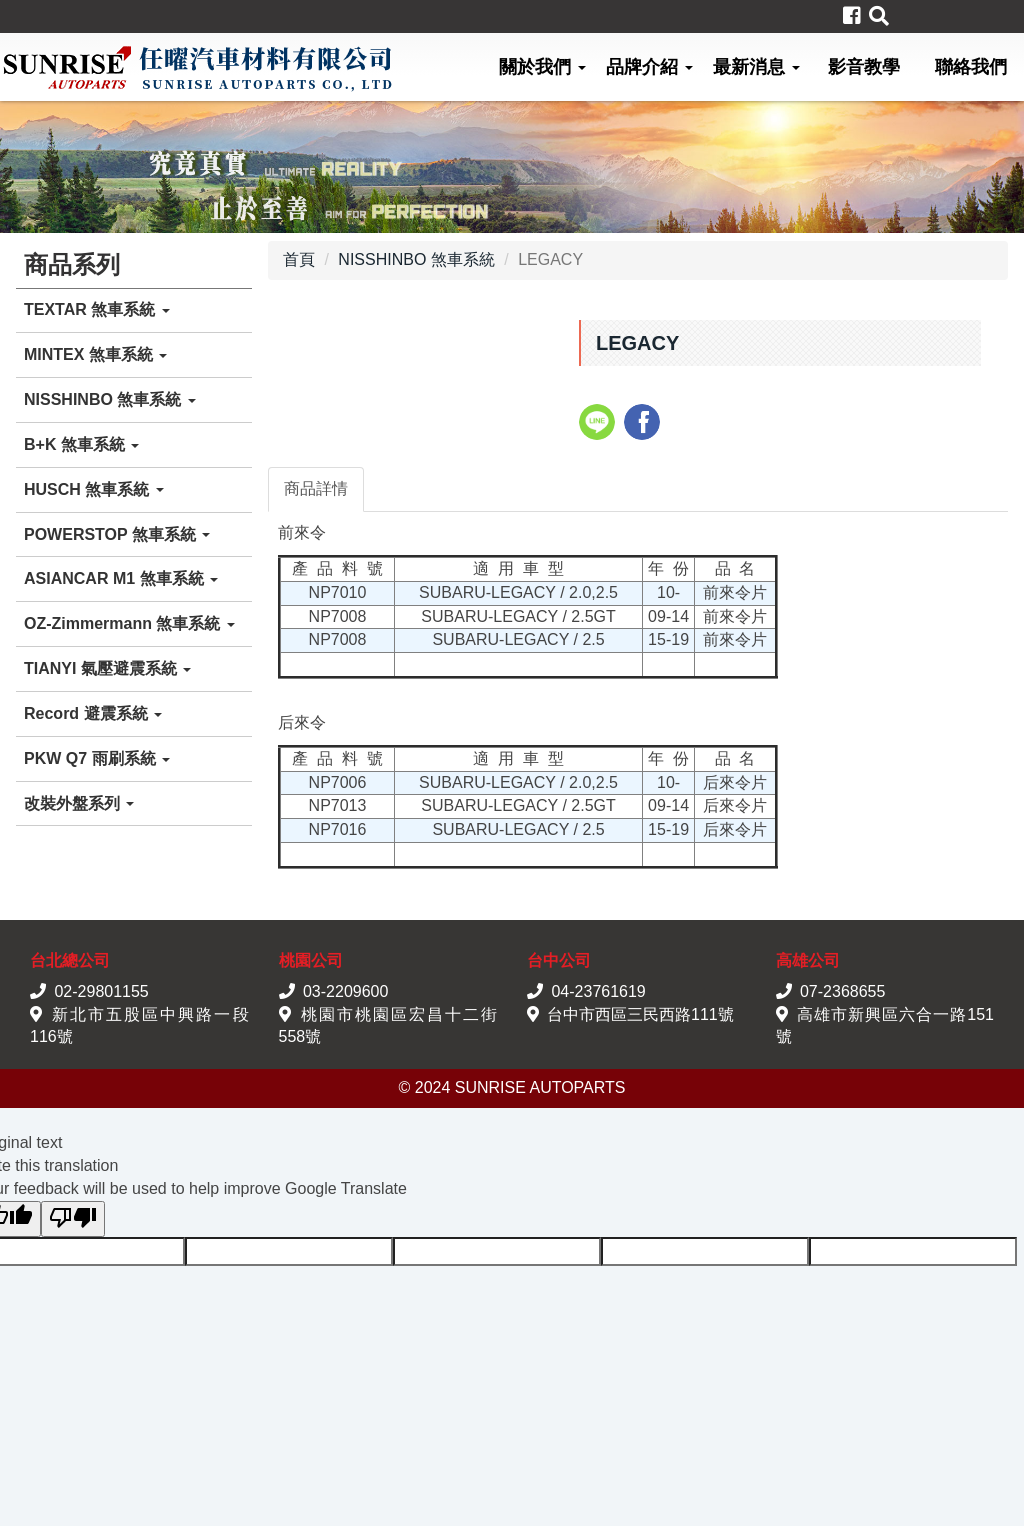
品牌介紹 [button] (649, 67)
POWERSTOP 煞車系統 (117, 534)
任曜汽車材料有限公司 (197, 67)
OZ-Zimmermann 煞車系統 (129, 623)
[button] (879, 16)
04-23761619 (598, 991)
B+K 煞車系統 (81, 444)
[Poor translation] (73, 1219)
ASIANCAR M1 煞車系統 (121, 578)
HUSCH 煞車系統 (94, 489)
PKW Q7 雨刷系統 (97, 758)
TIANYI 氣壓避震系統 (107, 668)
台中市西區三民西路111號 (640, 1014)
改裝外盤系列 (79, 803)
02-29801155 (101, 991)
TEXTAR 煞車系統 (97, 309)
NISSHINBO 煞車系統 (110, 399)
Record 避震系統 (93, 713)
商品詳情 (316, 488)
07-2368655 (842, 991)
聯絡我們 (971, 67)
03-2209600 (345, 991)
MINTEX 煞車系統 (95, 354)
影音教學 (864, 67)
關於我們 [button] (542, 67)
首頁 (299, 259)
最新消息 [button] (756, 67)
